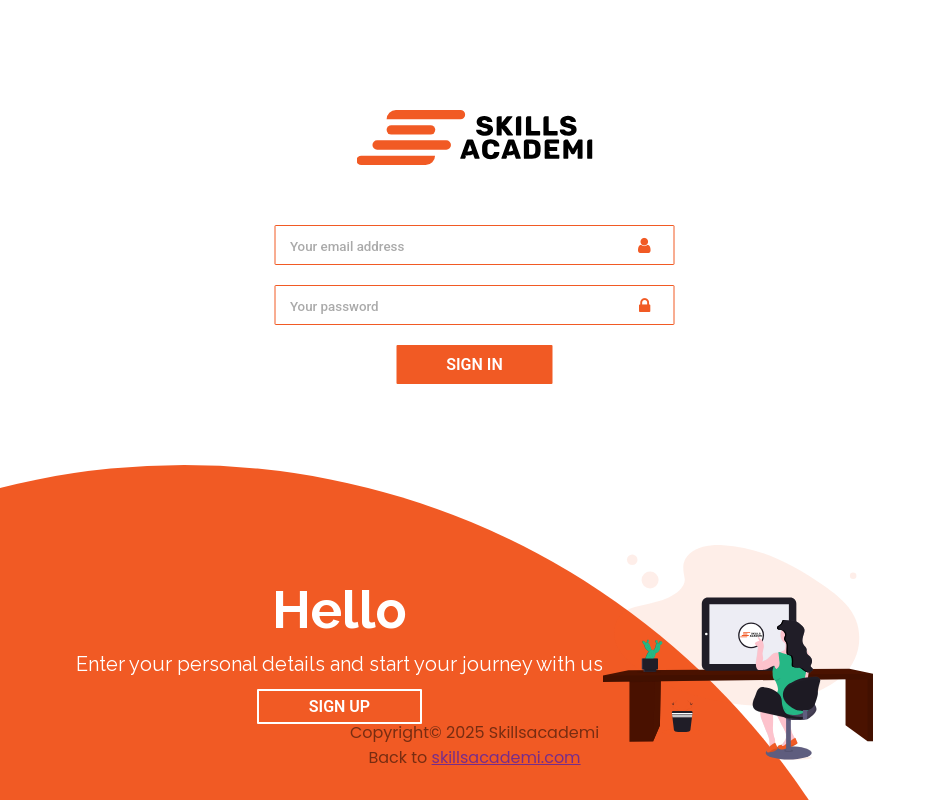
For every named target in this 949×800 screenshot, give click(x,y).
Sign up (339, 706)
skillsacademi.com (506, 757)
